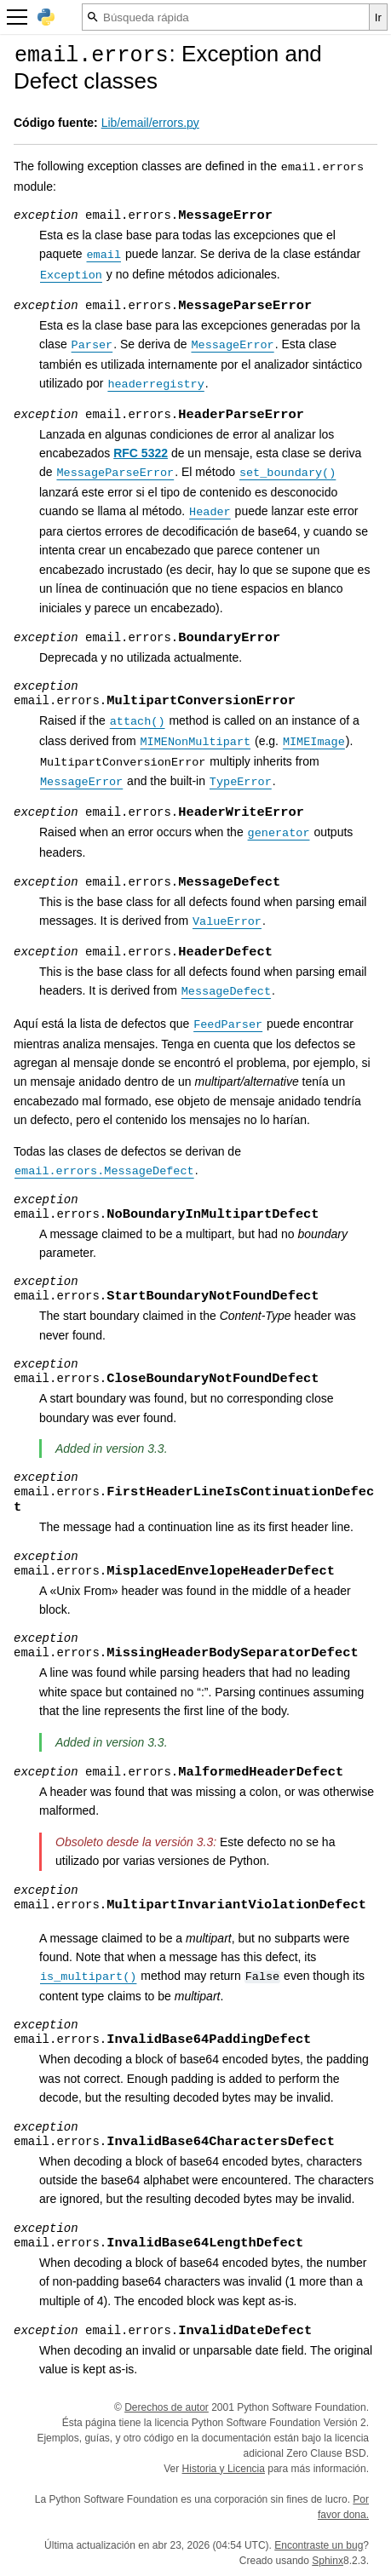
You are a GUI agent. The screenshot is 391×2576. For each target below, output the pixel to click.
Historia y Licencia (223, 2469)
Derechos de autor (166, 2407)
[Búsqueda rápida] (226, 17)
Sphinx (327, 2561)
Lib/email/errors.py (150, 122)
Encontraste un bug (318, 2545)
